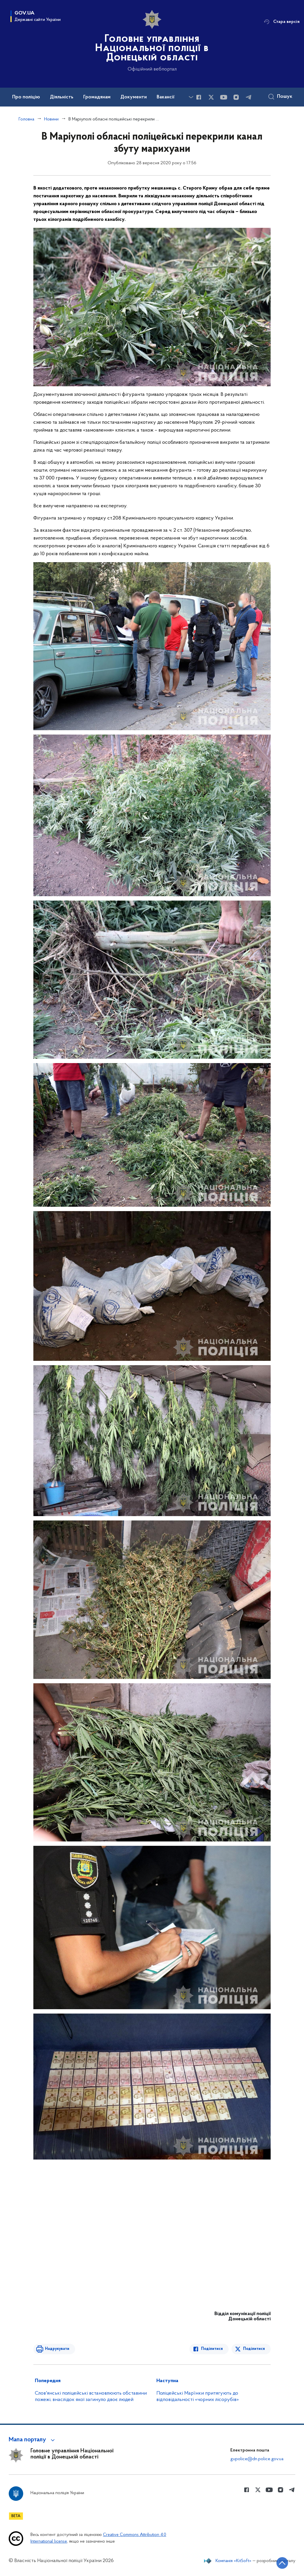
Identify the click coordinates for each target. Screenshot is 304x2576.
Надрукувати (57, 2349)
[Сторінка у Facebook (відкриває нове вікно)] (198, 97)
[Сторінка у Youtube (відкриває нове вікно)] (223, 97)
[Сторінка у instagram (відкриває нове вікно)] (236, 97)
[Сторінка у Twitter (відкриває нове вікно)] (211, 97)
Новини (51, 119)
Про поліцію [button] (26, 97)
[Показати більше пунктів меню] (191, 97)
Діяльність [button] (61, 97)
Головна (26, 119)
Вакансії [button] (166, 97)
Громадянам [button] (97, 97)
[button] (33, 2439)
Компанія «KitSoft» (233, 2561)
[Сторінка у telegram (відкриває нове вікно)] (248, 97)
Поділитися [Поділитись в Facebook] (212, 2349)
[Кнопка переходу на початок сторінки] (282, 2563)
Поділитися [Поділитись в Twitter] (254, 2349)
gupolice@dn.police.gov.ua (256, 2459)
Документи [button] (133, 97)
